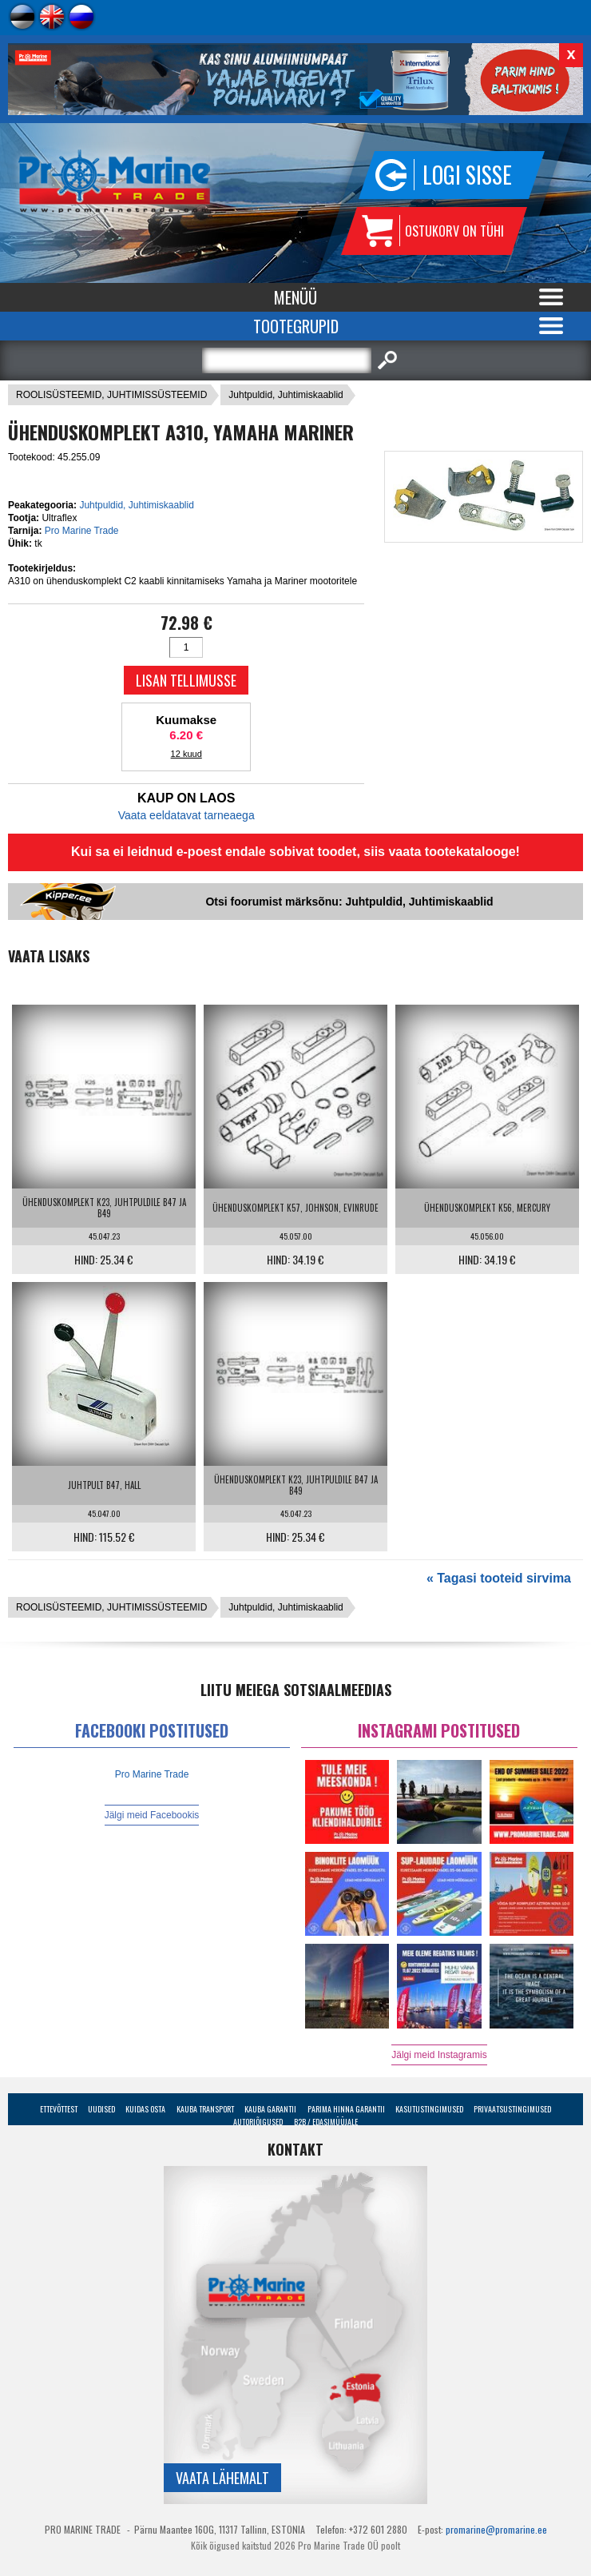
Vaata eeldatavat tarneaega (186, 815)
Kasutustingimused (429, 2109)
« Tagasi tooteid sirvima (498, 1578)
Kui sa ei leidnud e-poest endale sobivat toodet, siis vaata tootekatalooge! (295, 851)
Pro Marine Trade (82, 530)
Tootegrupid (296, 326)
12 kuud (186, 753)
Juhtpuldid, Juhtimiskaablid (285, 394)
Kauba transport (205, 2109)
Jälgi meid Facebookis (152, 1815)
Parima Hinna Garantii (346, 2109)
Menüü (295, 297)
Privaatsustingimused (512, 2109)
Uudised (101, 2109)
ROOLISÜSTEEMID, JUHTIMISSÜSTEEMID (111, 394)
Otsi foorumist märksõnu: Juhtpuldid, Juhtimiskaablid (349, 901)
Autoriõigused (258, 2122)
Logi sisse (467, 174)
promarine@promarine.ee (496, 2529)
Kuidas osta (145, 2109)
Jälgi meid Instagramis (438, 2054)
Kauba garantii (270, 2109)
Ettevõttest (58, 2109)
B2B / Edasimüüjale (326, 2122)
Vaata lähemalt (222, 2477)
